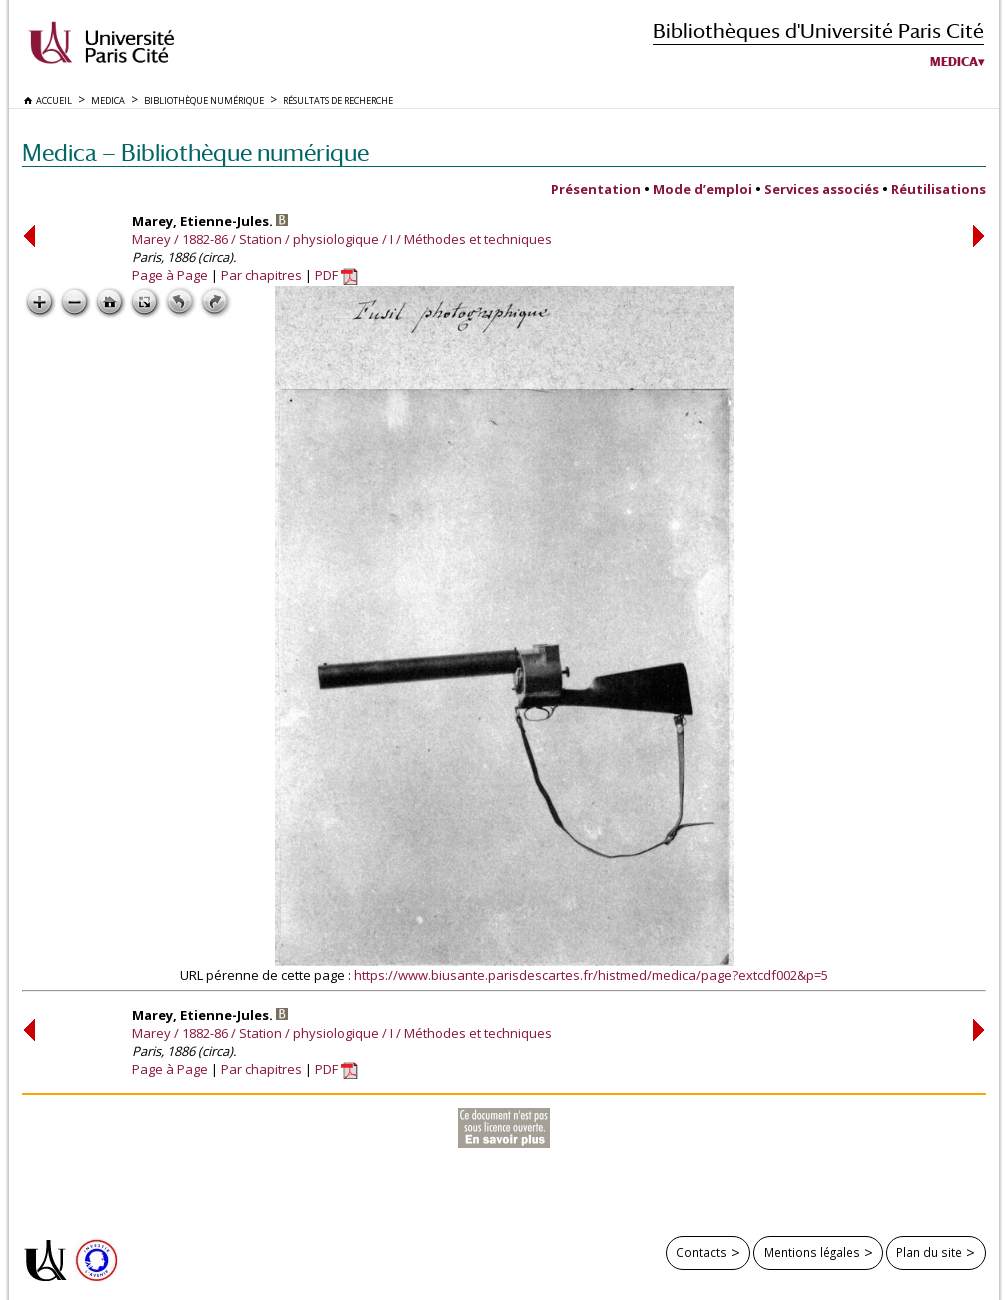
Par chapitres (261, 275)
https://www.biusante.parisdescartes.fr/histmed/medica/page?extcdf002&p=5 (591, 975)
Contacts (701, 1252)
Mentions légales (812, 1252)
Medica (954, 62)
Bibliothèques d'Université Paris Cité (818, 30)
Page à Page (170, 275)
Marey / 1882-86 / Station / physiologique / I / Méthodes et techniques (342, 239)
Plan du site (929, 1252)
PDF (336, 275)
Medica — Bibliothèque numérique (195, 152)
